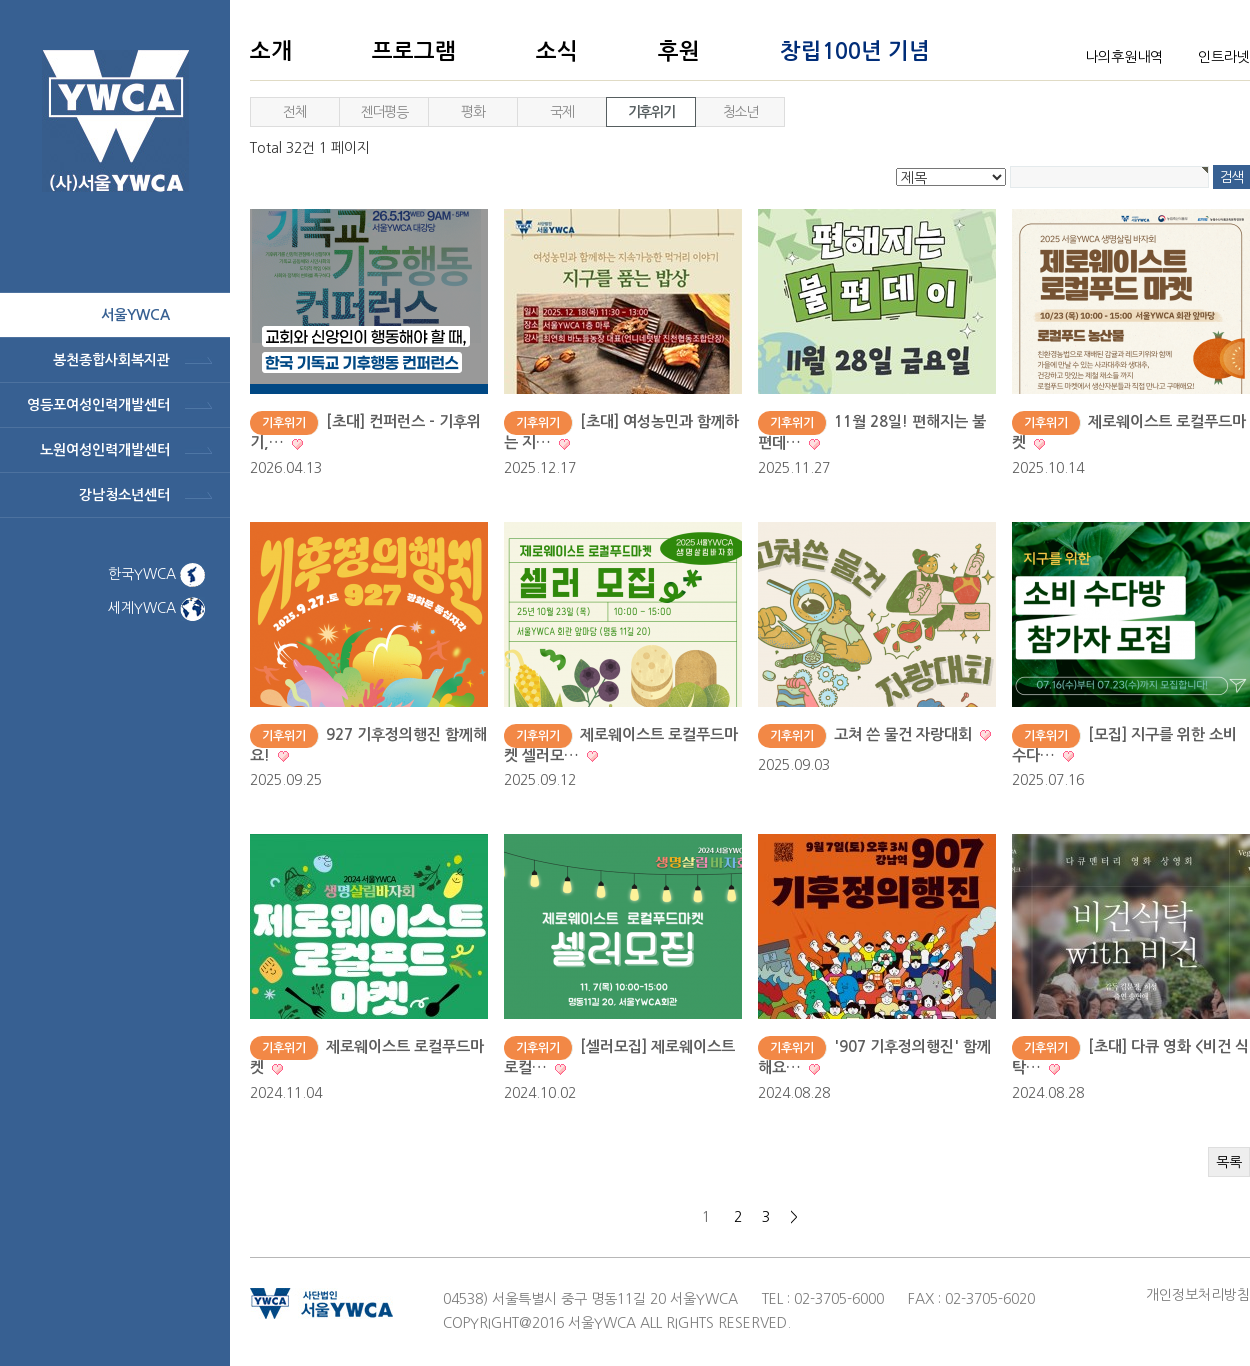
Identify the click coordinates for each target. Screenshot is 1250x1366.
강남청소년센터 (124, 495)
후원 (679, 51)
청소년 (740, 112)
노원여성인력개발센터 (105, 450)
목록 (1229, 1162)
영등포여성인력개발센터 (98, 405)
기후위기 (651, 112)
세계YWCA (156, 608)
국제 (561, 112)
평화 (472, 112)
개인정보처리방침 (1198, 1295)
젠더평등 (384, 112)
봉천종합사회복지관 (111, 360)
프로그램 (414, 51)
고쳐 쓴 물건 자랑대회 (905, 734)
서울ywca (135, 315)
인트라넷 (1224, 57)
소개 (271, 51)
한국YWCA (156, 574)
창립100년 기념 (855, 51)
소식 (557, 51)
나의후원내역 (1124, 57)
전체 (294, 112)
